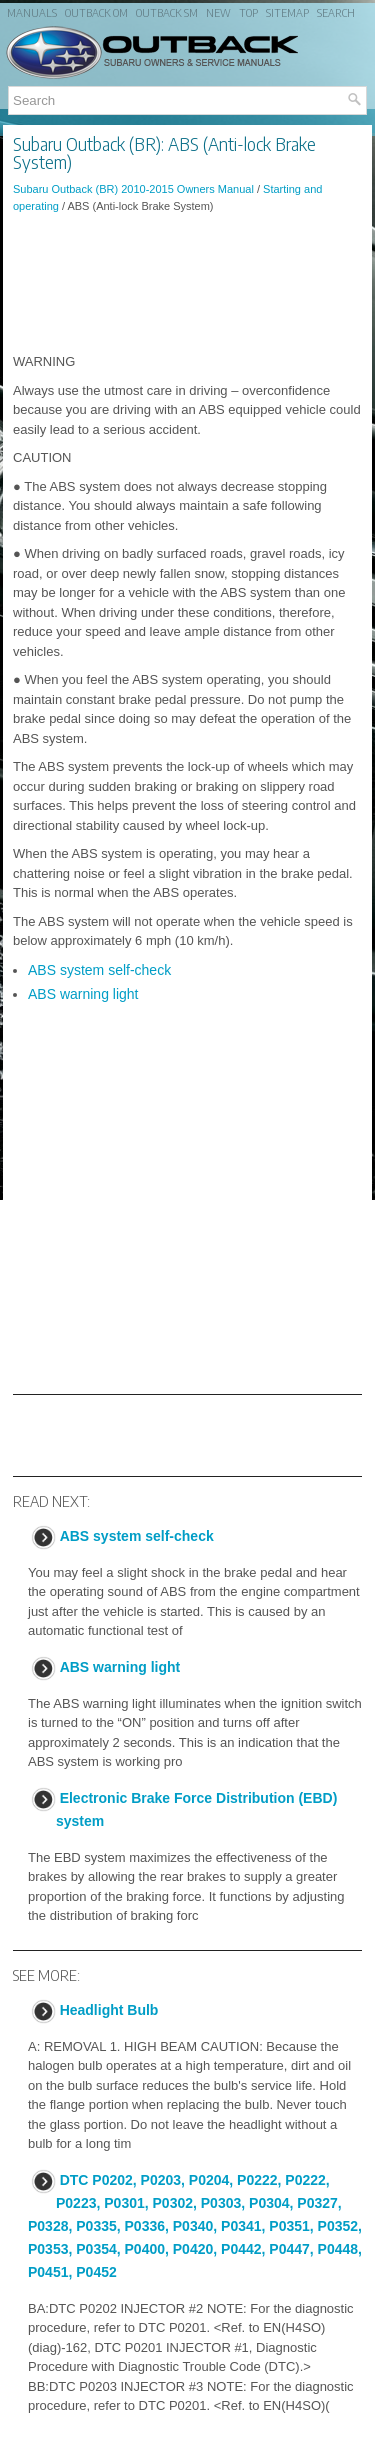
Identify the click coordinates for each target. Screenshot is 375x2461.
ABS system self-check (99, 970)
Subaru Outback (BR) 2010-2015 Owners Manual (133, 189)
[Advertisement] (187, 283)
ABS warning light (83, 994)
